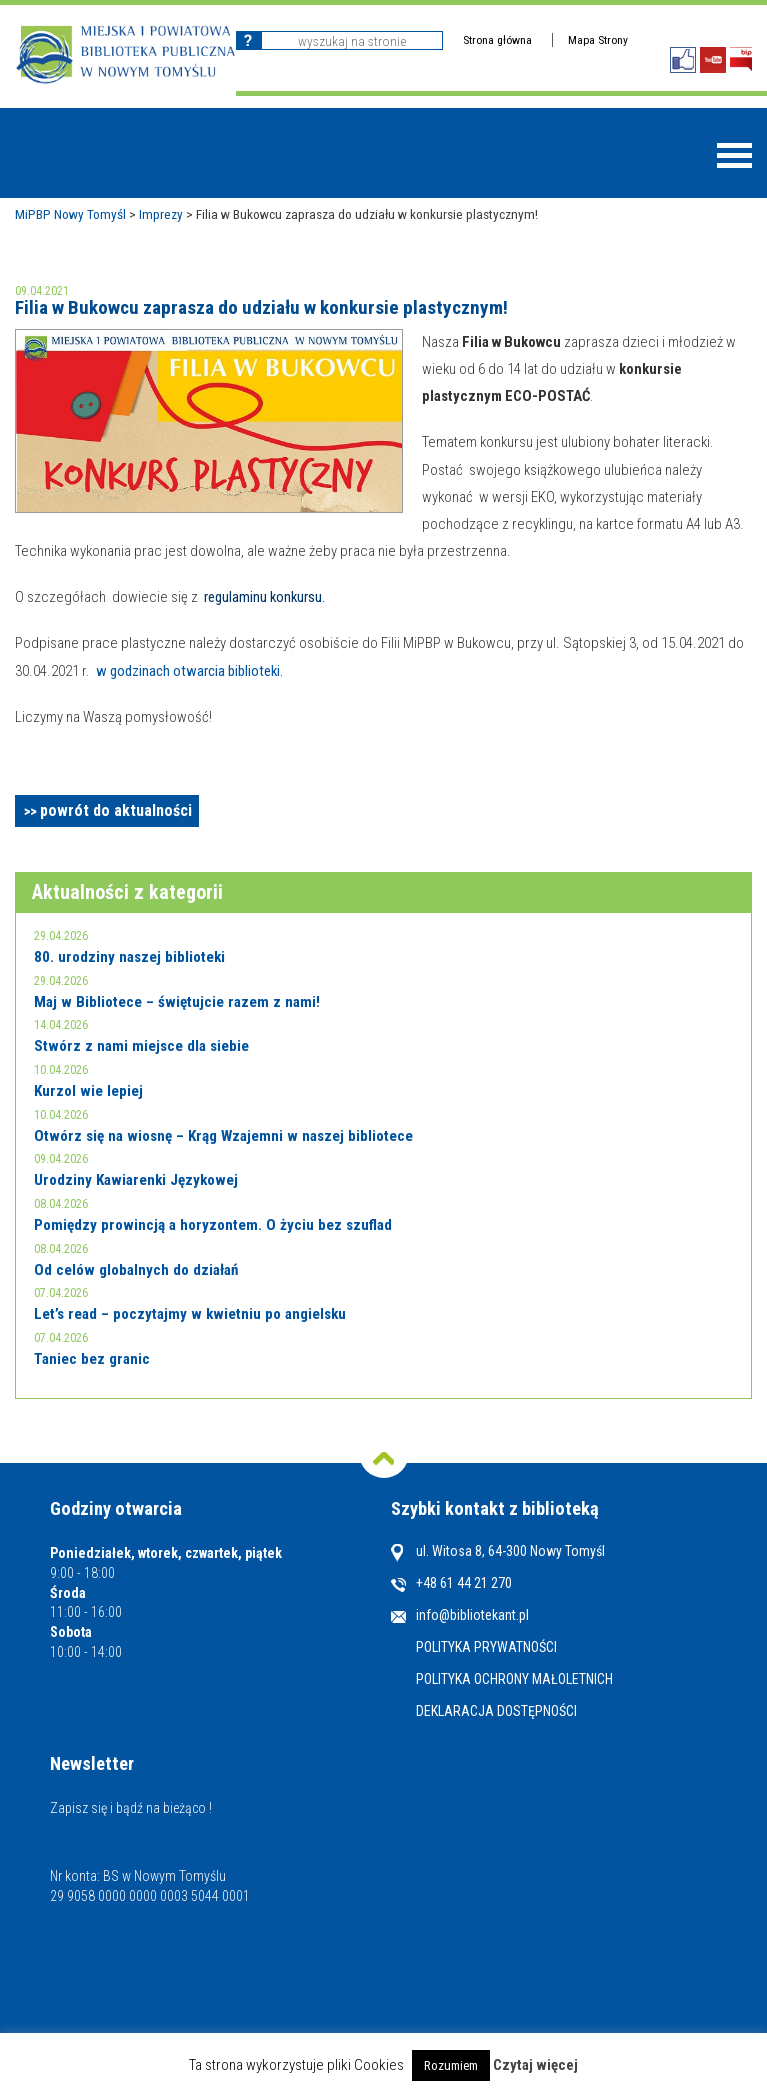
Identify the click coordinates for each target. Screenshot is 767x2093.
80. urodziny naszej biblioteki (129, 957)
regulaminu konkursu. (264, 597)
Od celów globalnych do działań (136, 1270)
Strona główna (497, 40)
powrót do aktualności (116, 810)
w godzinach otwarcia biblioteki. (189, 671)
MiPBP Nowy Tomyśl (70, 214)
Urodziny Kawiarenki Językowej (136, 1180)
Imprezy (161, 214)
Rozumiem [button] (451, 2065)
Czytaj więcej (535, 2065)
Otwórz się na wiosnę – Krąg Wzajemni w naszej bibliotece (223, 1136)
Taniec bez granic (92, 1359)
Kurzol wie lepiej (88, 1091)
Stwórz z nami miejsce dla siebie (141, 1046)
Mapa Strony (598, 40)
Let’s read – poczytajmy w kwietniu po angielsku (190, 1314)
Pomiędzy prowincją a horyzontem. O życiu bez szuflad (213, 1225)
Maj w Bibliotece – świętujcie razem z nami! (177, 1002)
